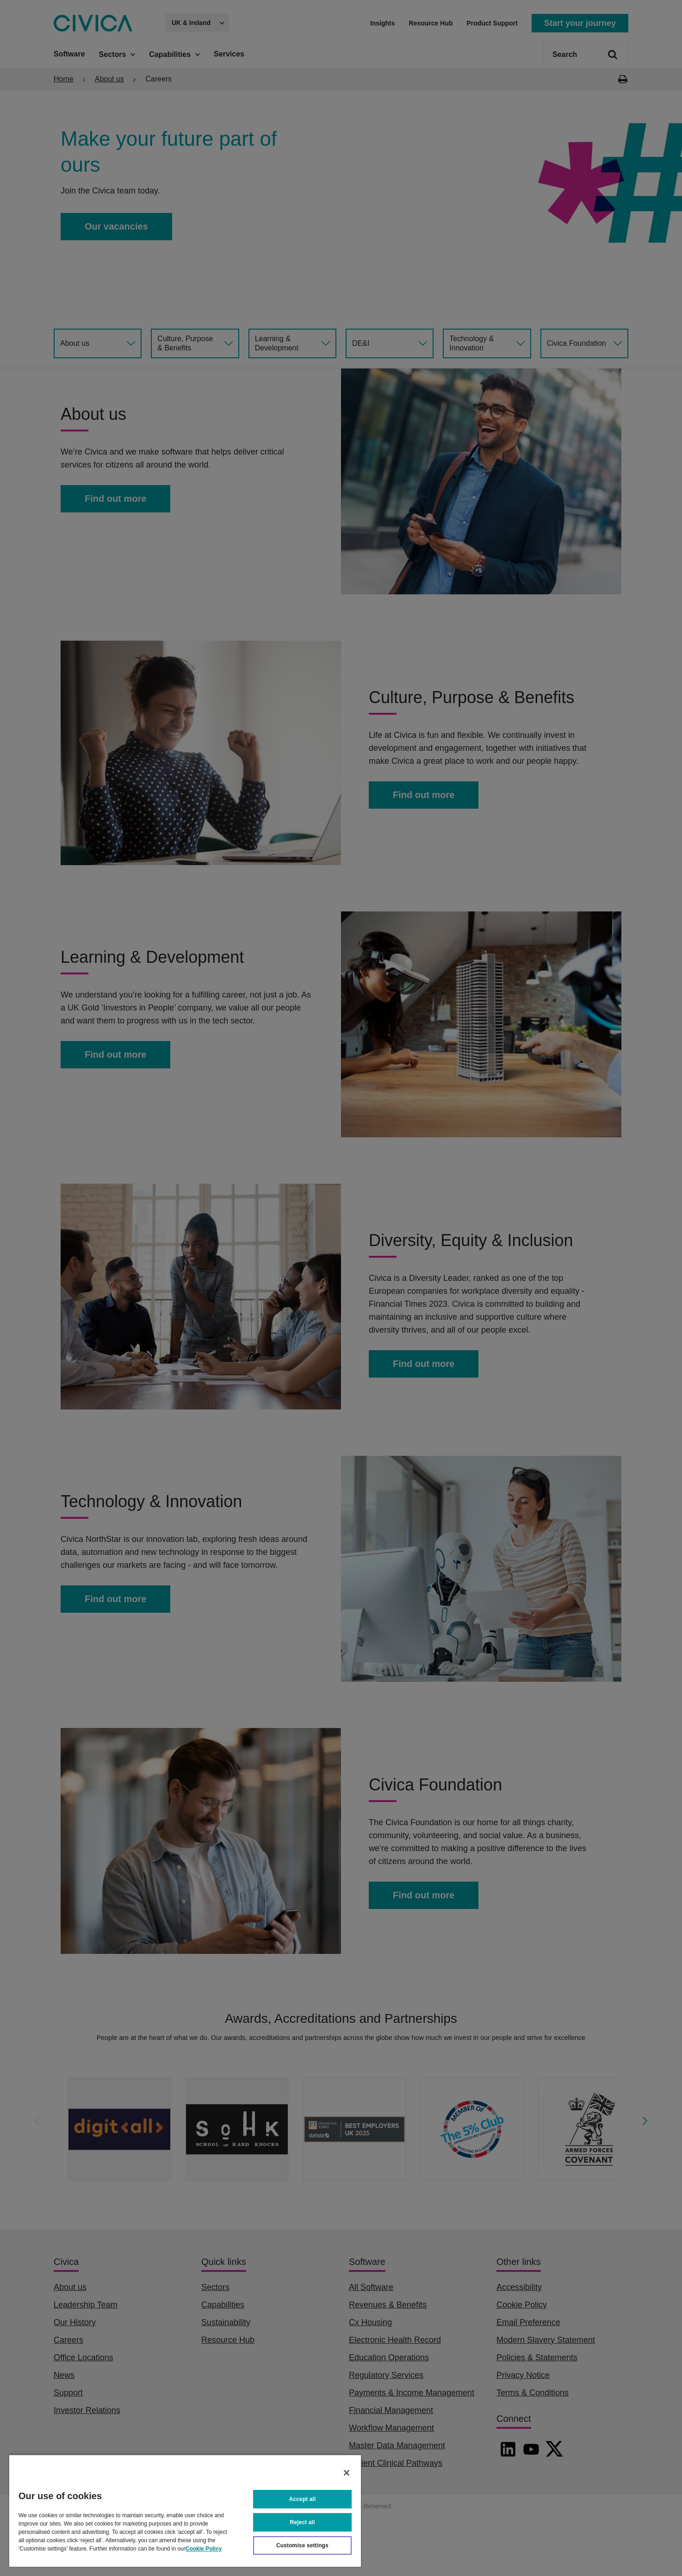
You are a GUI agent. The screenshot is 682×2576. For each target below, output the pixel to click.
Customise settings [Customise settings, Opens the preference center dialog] (302, 2545)
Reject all (302, 2522)
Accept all (302, 2499)
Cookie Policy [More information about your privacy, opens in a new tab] (204, 2548)
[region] (185, 2510)
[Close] (346, 2473)
